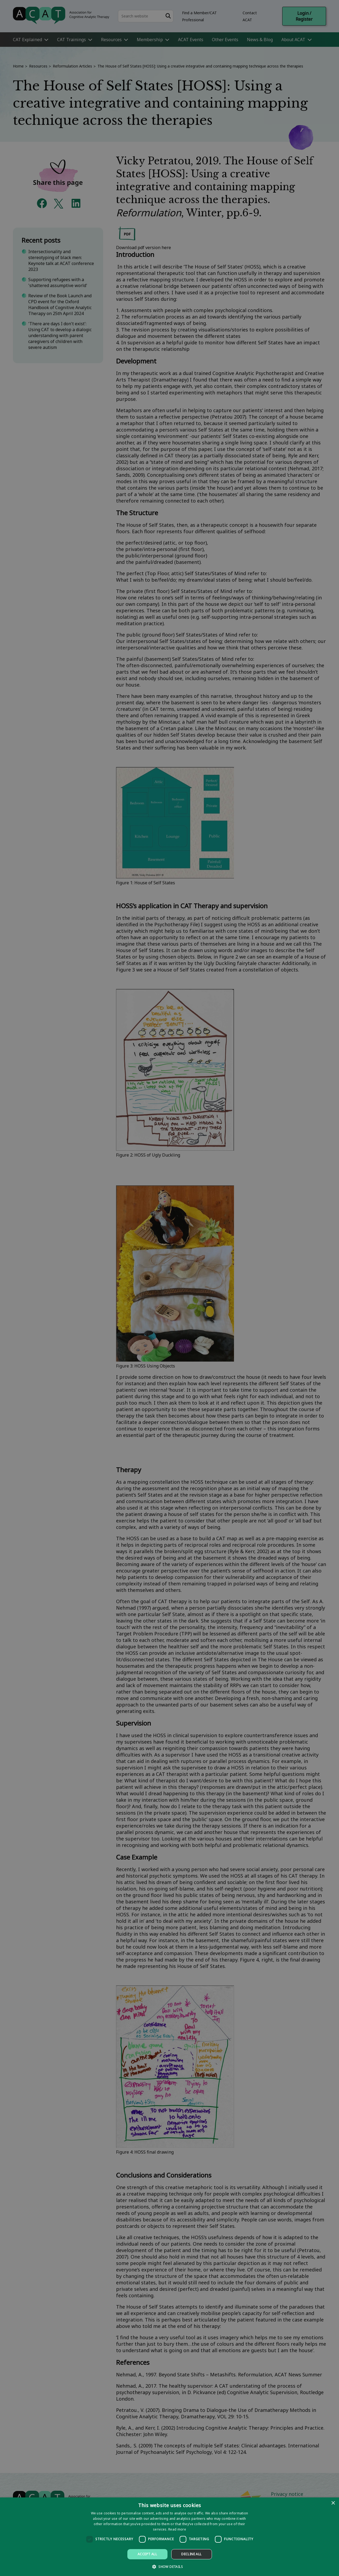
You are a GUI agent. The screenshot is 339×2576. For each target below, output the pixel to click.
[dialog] (169, 2536)
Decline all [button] (191, 2554)
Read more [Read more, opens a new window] (177, 2529)
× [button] (333, 2503)
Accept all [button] (147, 2554)
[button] (169, 2566)
